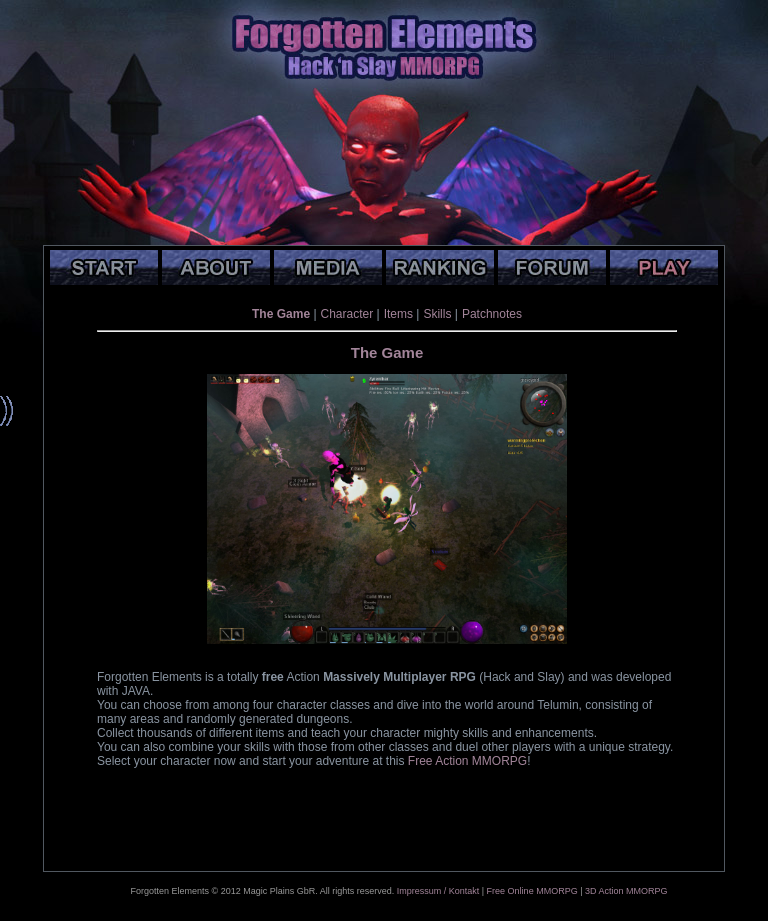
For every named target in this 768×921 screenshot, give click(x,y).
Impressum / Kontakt (438, 891)
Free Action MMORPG (467, 761)
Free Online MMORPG (532, 891)
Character (347, 314)
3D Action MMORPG (626, 891)
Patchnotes (492, 314)
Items (398, 314)
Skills (437, 314)
